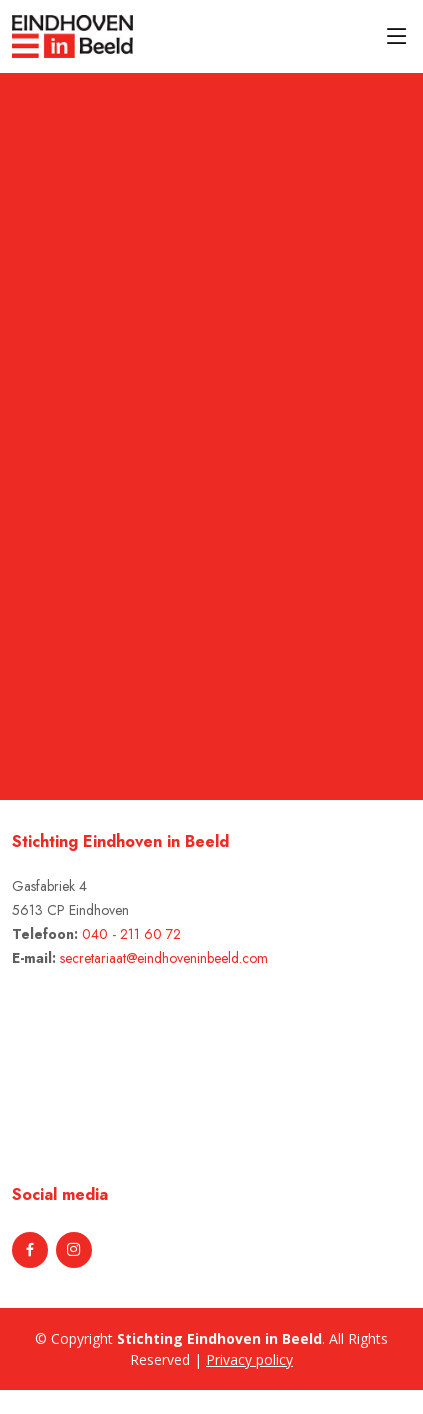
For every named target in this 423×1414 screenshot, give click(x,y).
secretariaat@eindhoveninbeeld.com (164, 958)
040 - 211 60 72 (131, 934)
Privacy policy (249, 1359)
